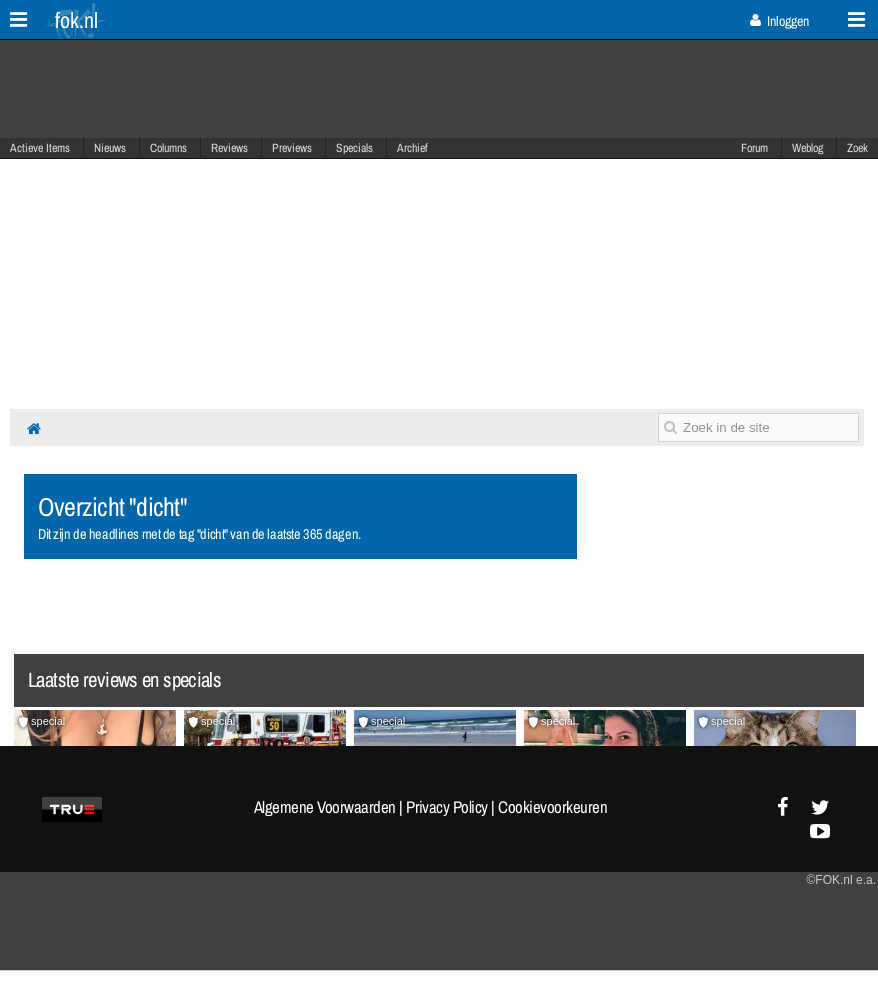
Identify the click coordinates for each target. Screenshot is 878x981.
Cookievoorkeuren (552, 807)
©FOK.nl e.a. (841, 880)
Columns (168, 148)
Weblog (807, 148)
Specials (354, 148)
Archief (412, 148)
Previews (292, 148)
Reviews (229, 148)
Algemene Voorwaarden (325, 807)
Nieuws (110, 148)
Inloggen (779, 21)
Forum (754, 148)
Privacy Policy (447, 807)
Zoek (857, 148)
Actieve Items (40, 148)
